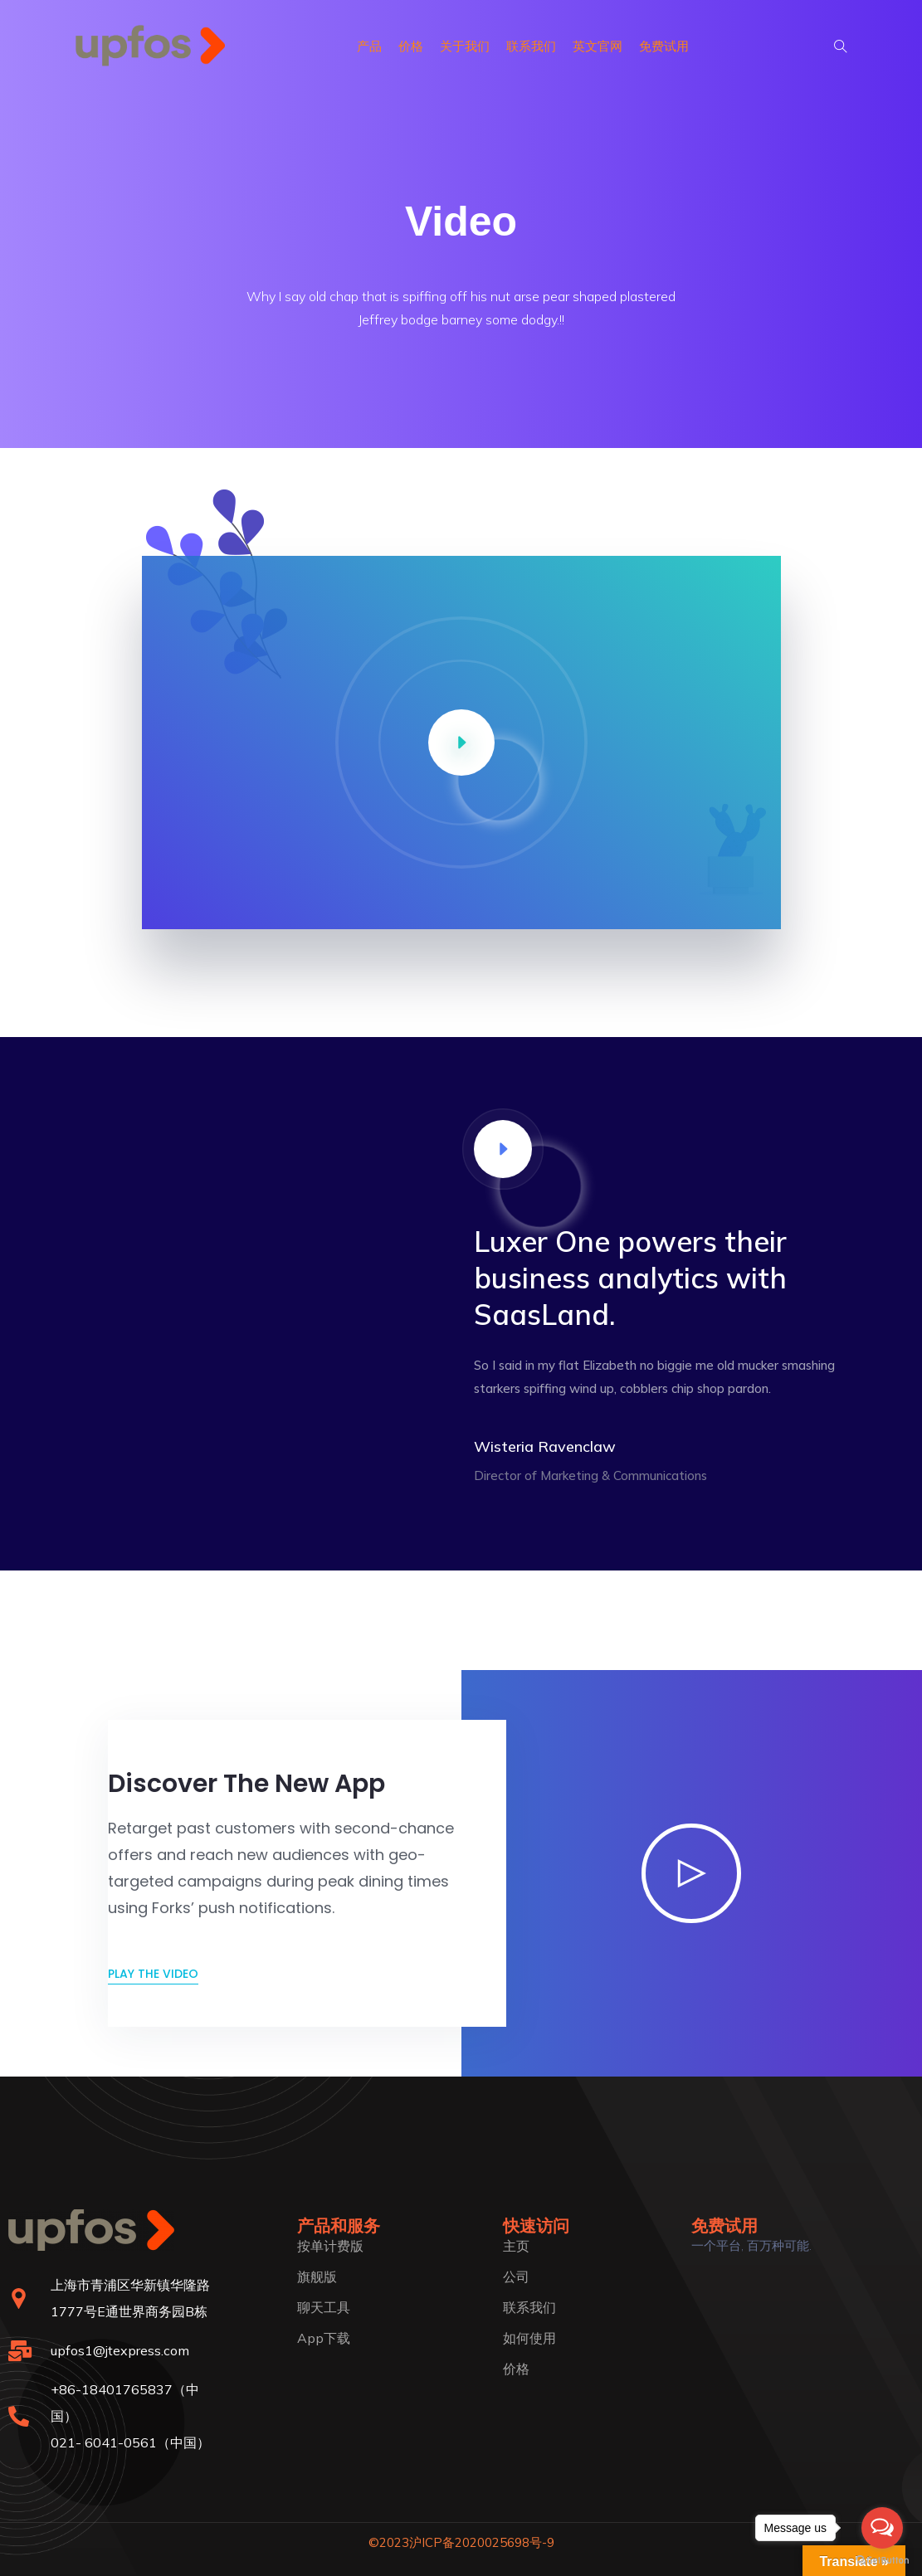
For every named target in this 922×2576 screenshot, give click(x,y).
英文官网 (597, 46)
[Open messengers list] (882, 2528)
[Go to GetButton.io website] (882, 2559)
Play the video (153, 1973)
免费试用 (664, 46)
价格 (410, 46)
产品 (369, 46)
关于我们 (465, 46)
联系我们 (531, 46)
